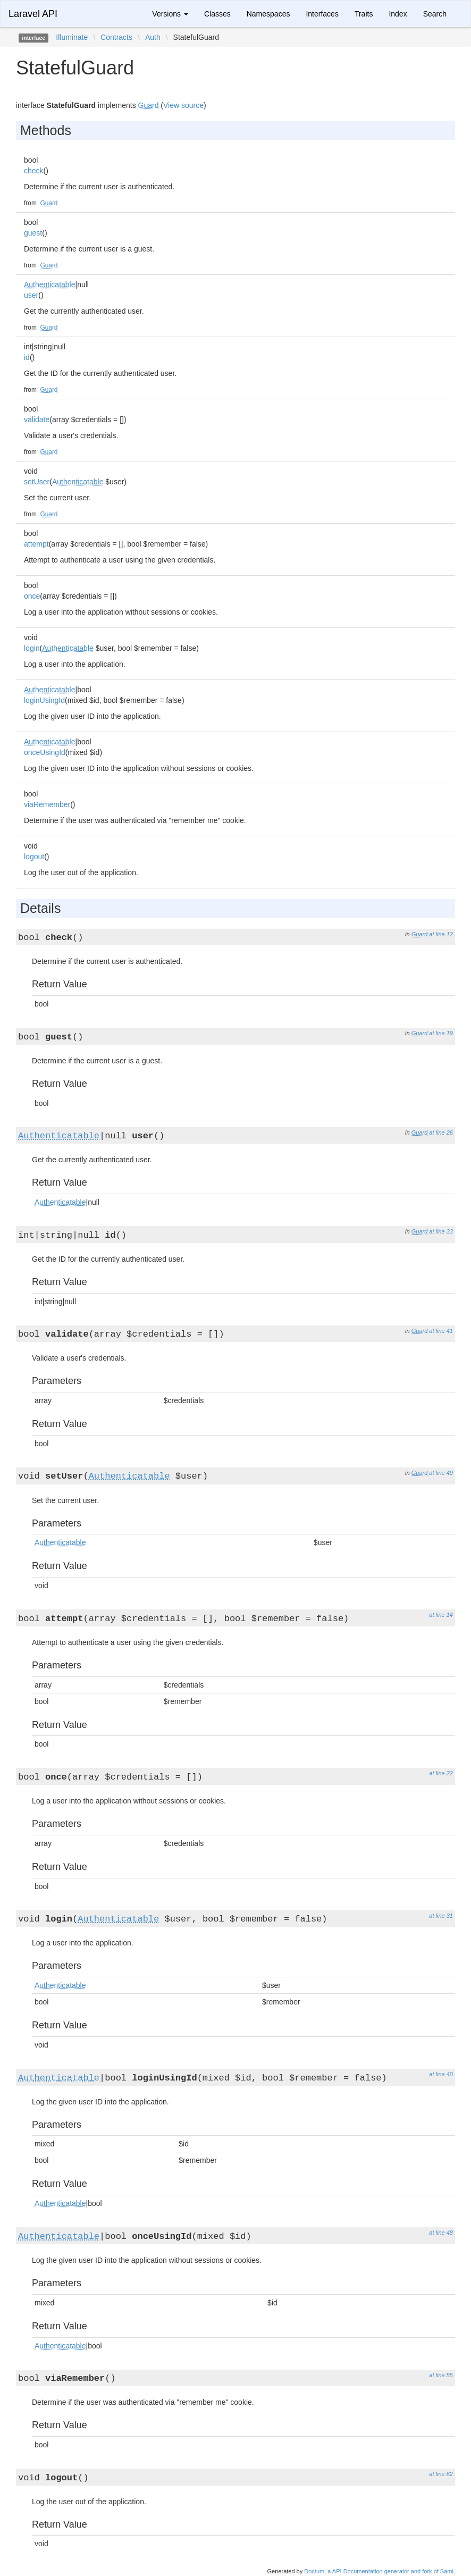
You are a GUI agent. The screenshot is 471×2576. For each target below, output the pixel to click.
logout (34, 856)
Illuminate (72, 37)
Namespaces (268, 14)
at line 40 (441, 2074)
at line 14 (441, 1615)
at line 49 (441, 1473)
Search (435, 14)
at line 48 (441, 2232)
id (27, 357)
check (34, 170)
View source (183, 105)
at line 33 (441, 1231)
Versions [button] (170, 14)
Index (398, 14)
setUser (36, 481)
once (32, 596)
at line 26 (441, 1132)
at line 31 (441, 1915)
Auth (153, 37)
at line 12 (441, 934)
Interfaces (322, 14)
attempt (36, 544)
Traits (364, 14)
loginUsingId (44, 700)
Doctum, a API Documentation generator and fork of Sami (378, 2571)
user (31, 295)
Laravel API (33, 14)
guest (33, 233)
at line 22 (441, 1773)
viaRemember (47, 804)
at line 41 (441, 1331)
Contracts (116, 37)
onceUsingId (44, 752)
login (32, 648)
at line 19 (441, 1033)
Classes (217, 14)
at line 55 (441, 2375)
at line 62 (441, 2474)
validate (36, 419)
